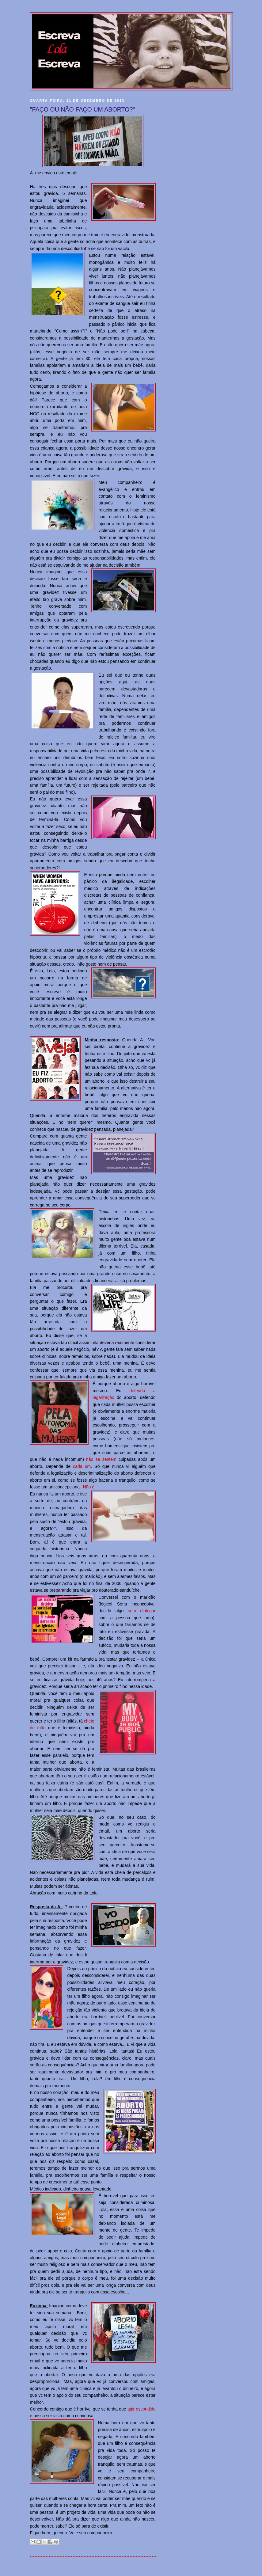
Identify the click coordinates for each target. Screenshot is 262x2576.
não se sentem (101, 1459)
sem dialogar (141, 1610)
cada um (82, 1466)
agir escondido (141, 2409)
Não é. (89, 1486)
